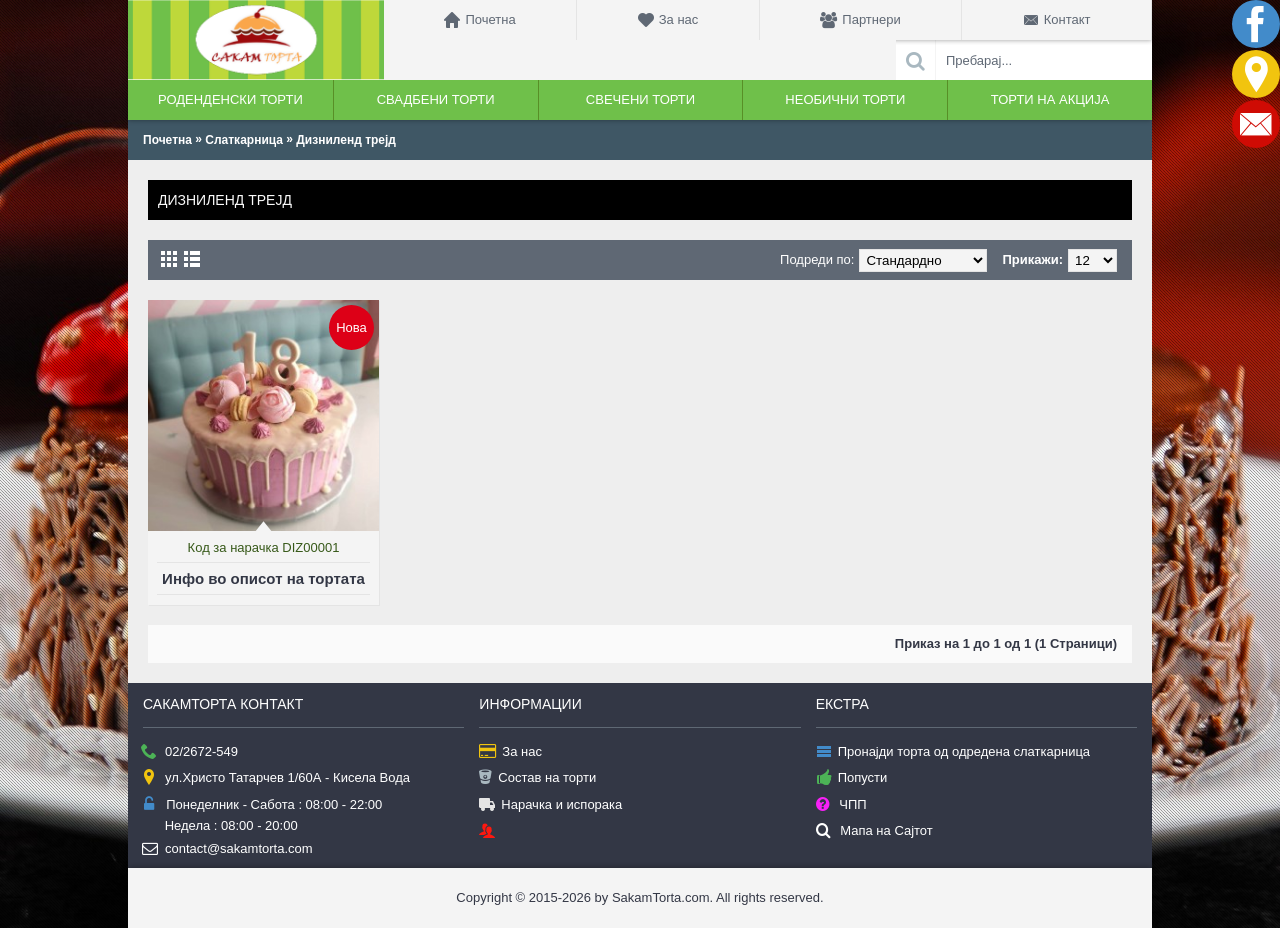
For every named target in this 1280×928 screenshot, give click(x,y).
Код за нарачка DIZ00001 (264, 547)
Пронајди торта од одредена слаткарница (953, 752)
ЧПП (841, 805)
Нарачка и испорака (550, 805)
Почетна (167, 140)
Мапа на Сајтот (874, 831)
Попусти (852, 778)
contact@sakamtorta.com (228, 849)
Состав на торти (537, 778)
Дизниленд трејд (346, 140)
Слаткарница (244, 140)
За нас (510, 752)
